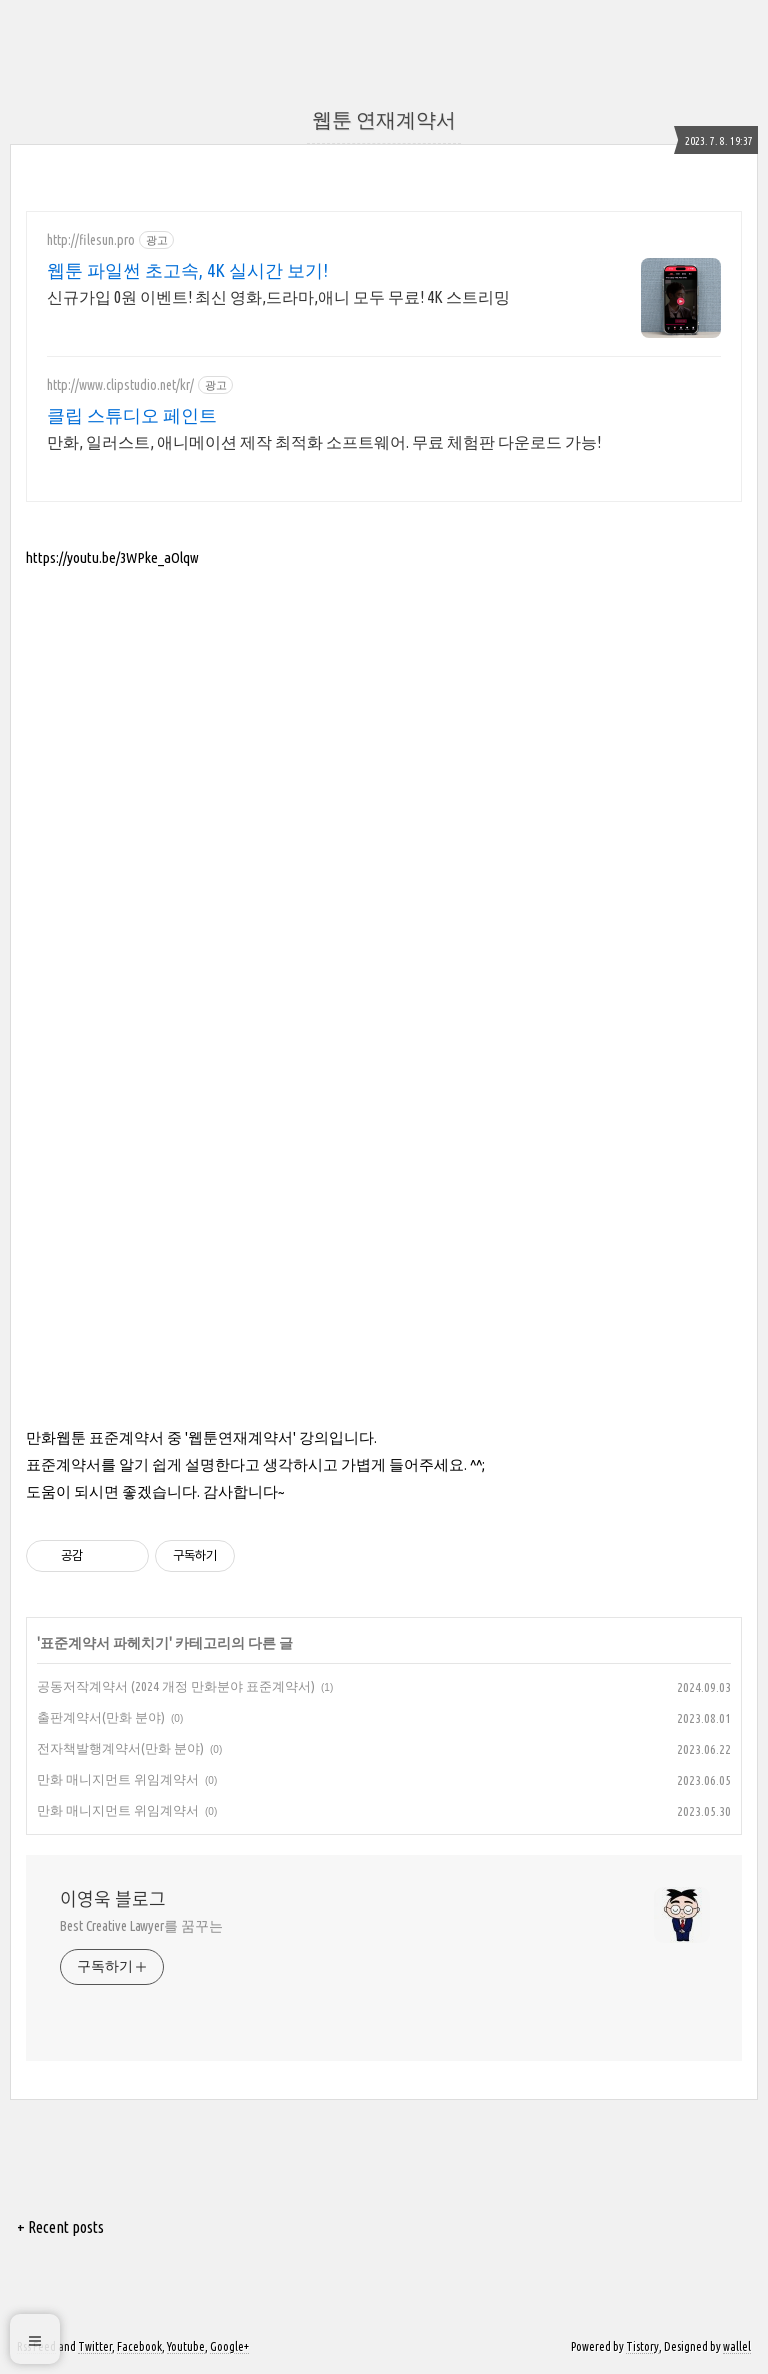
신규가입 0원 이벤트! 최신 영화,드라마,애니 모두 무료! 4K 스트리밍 (278, 297)
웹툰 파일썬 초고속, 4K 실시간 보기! (187, 270)
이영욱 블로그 (113, 1899)
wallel (737, 2346)
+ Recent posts (60, 2227)
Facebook (139, 2346)
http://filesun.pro (91, 240)
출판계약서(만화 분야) (101, 1717)
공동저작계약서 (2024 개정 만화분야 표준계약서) (176, 1686)
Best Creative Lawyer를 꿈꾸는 (141, 1926)
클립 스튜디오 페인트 (132, 415)
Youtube (186, 2346)
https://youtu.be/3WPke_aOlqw (112, 557)
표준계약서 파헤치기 (104, 1643)
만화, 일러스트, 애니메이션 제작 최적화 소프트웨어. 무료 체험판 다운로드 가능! (324, 442)
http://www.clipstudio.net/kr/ (120, 385)
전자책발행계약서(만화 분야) (120, 1748)
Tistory (642, 2346)
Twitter (95, 2346)
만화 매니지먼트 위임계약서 (118, 1779)
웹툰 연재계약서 (384, 119)
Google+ (229, 2346)
